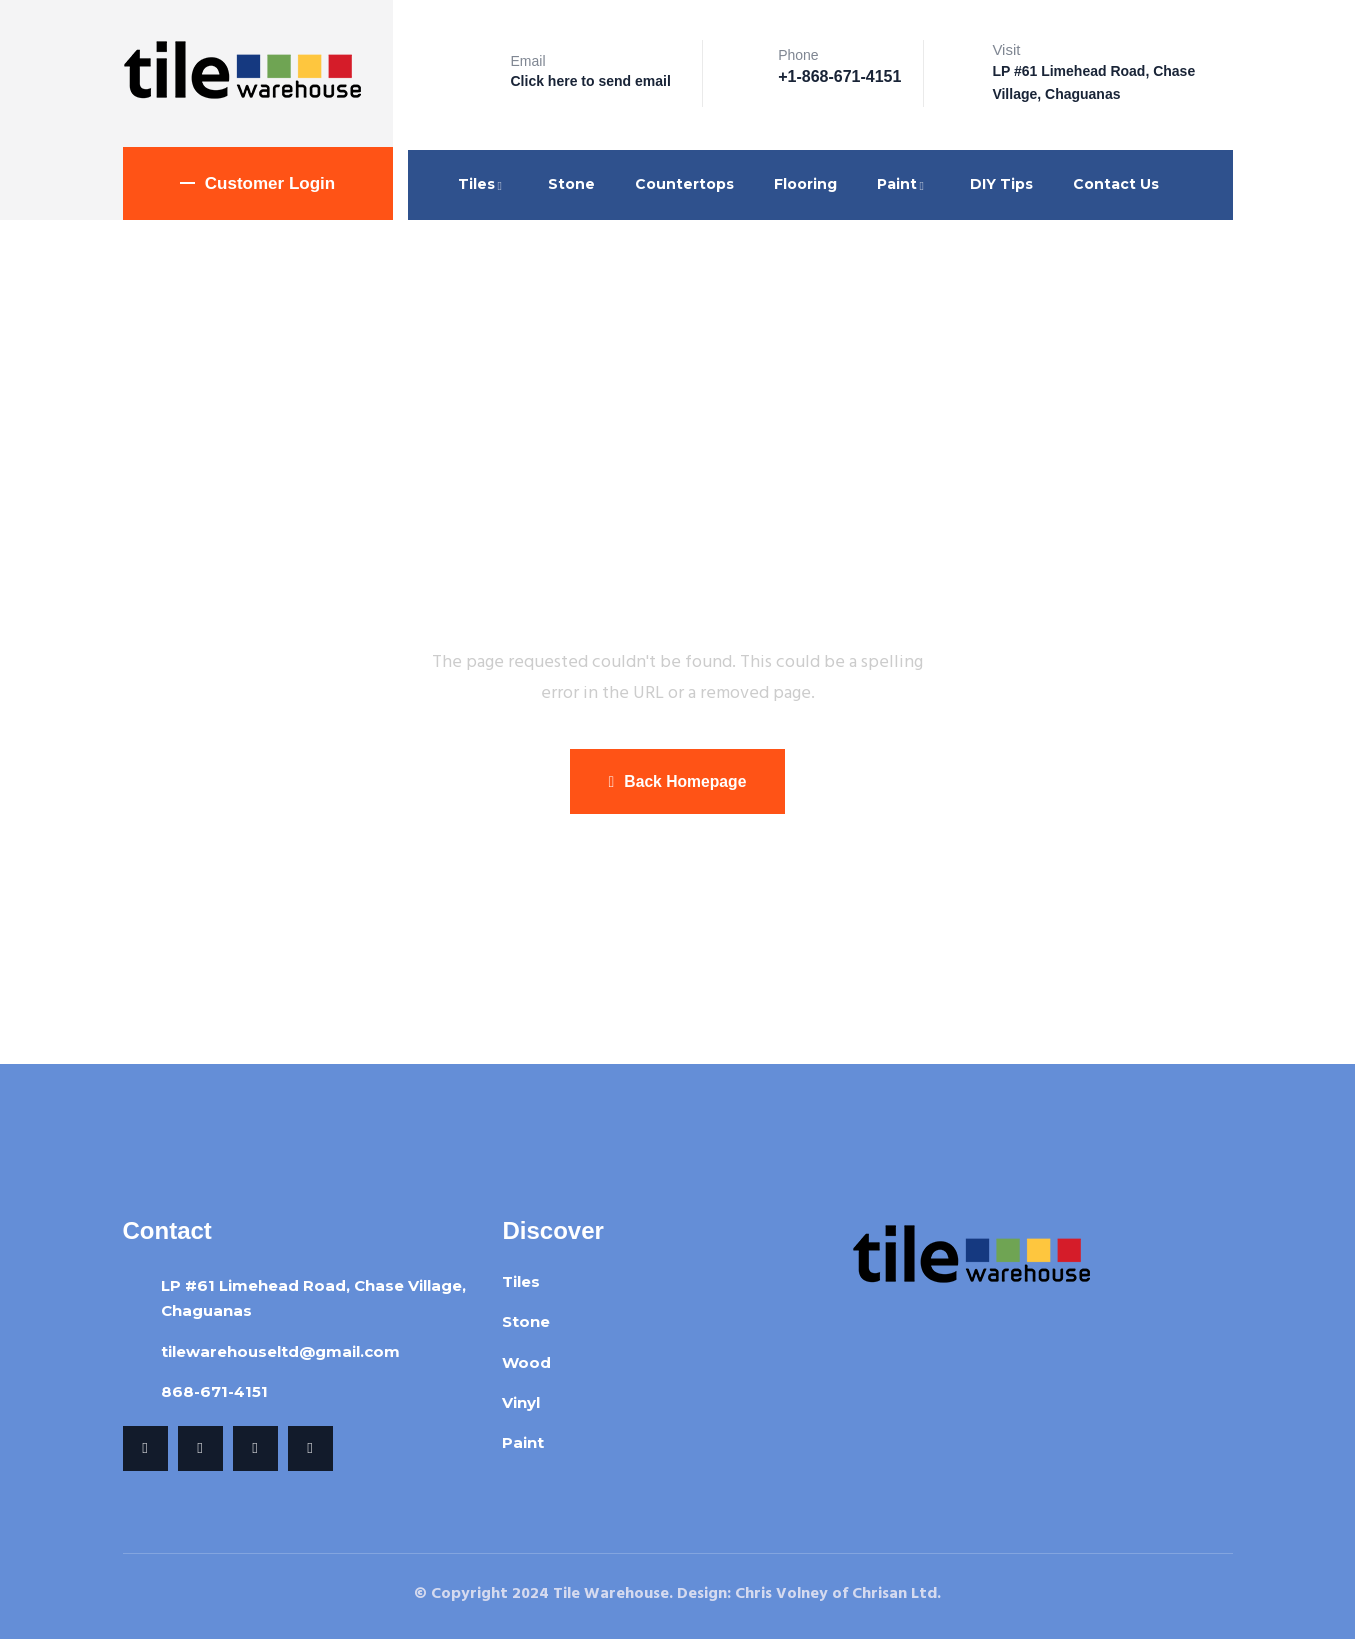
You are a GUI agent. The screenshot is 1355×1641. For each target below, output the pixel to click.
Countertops (684, 184)
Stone (571, 184)
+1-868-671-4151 (839, 76)
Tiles (483, 184)
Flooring (805, 184)
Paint (903, 184)
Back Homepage (677, 782)
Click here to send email (591, 81)
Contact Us (1116, 184)
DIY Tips (1001, 184)
